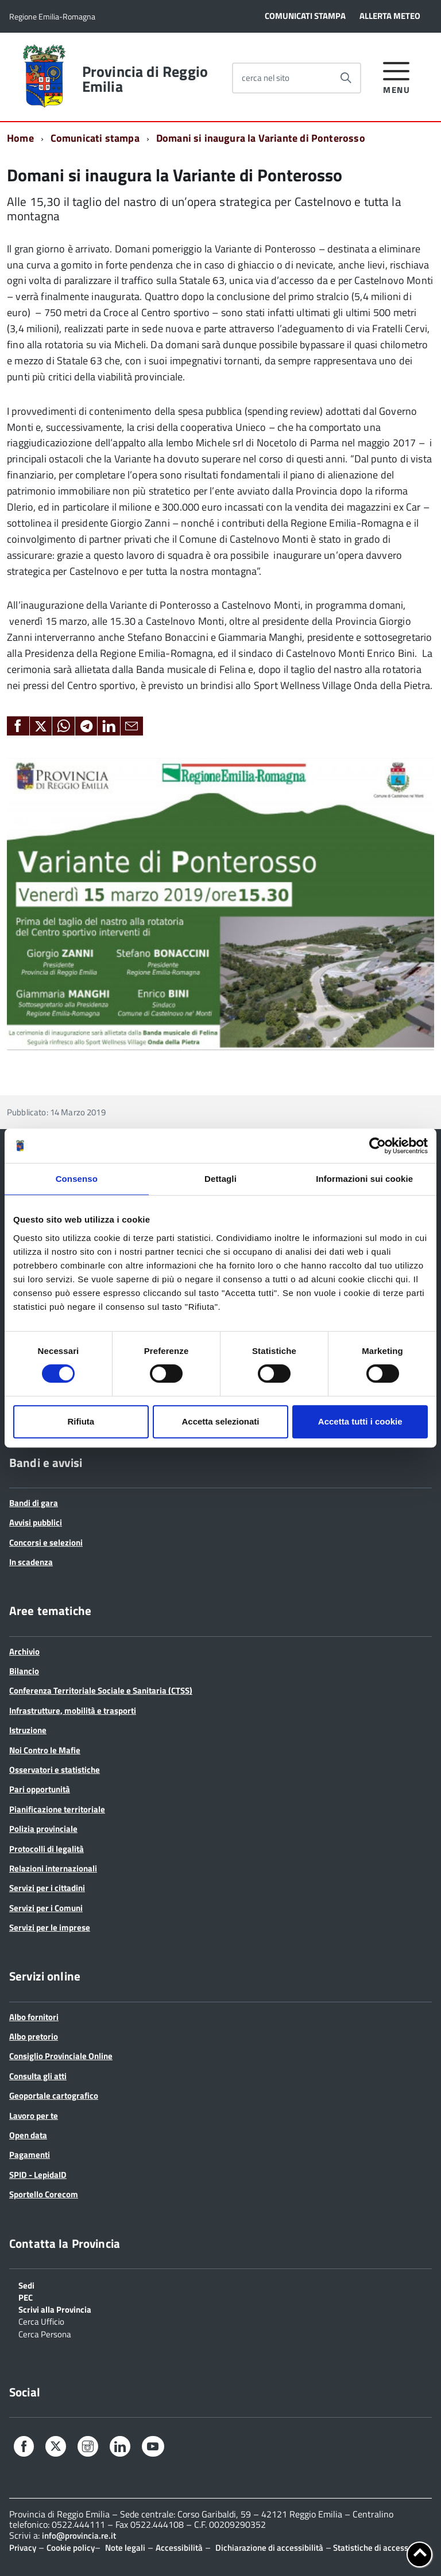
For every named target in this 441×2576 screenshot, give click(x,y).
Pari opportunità (39, 1789)
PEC (25, 2296)
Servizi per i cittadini (47, 1887)
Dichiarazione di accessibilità (269, 2547)
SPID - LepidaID (38, 2174)
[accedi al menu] (396, 76)
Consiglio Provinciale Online (61, 2056)
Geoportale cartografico (53, 2095)
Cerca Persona (44, 2333)
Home (20, 138)
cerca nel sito (265, 78)
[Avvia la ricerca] (345, 78)
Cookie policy (71, 2547)
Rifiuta (80, 1421)
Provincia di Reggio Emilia (145, 79)
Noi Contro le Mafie (44, 1750)
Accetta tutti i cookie (360, 1421)
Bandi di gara (33, 1502)
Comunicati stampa (95, 138)
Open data (28, 2135)
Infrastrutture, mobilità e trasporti (72, 1710)
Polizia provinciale (43, 1828)
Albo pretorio (33, 2036)
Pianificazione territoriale (57, 1809)
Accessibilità (179, 2547)
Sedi (26, 2284)
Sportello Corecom (43, 2194)
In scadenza (31, 1562)
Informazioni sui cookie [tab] (364, 1179)
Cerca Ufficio (41, 2320)
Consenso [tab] (77, 1179)
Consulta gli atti (38, 2076)
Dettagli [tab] (220, 1179)
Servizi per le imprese (49, 1927)
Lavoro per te (33, 2115)
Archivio (24, 1651)
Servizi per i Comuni (46, 1908)
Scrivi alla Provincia (54, 2308)
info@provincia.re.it (79, 2535)
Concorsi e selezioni (46, 1542)
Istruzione (28, 1730)
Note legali (125, 2547)
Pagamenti (29, 2154)
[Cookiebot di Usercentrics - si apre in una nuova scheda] (377, 1145)
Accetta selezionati (220, 1421)
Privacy (22, 2547)
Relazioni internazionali (53, 1868)
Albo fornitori (34, 2017)
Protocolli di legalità (46, 1848)
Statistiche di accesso (372, 2547)
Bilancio (24, 1671)
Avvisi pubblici (35, 1522)
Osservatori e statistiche (54, 1769)
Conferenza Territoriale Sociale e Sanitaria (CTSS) (100, 1690)
